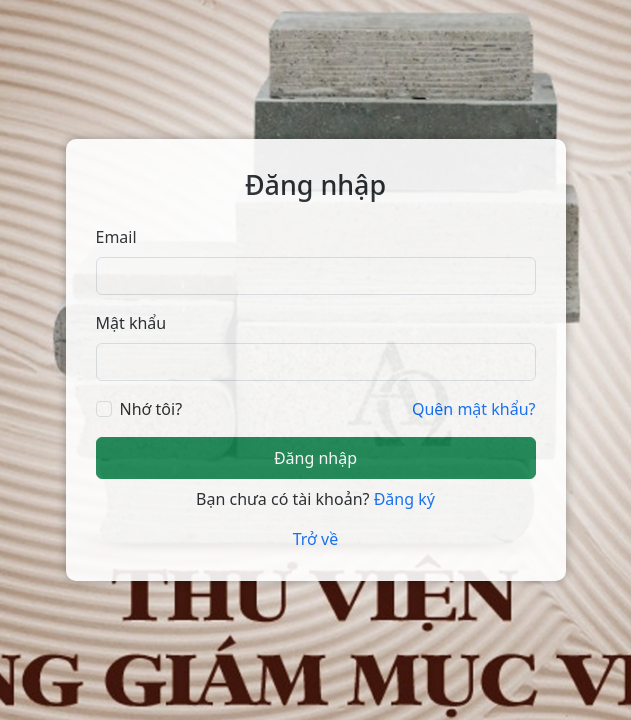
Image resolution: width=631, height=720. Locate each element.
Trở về (316, 539)
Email (116, 237)
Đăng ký (404, 499)
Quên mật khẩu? (474, 409)
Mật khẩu (131, 323)
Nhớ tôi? (151, 409)
